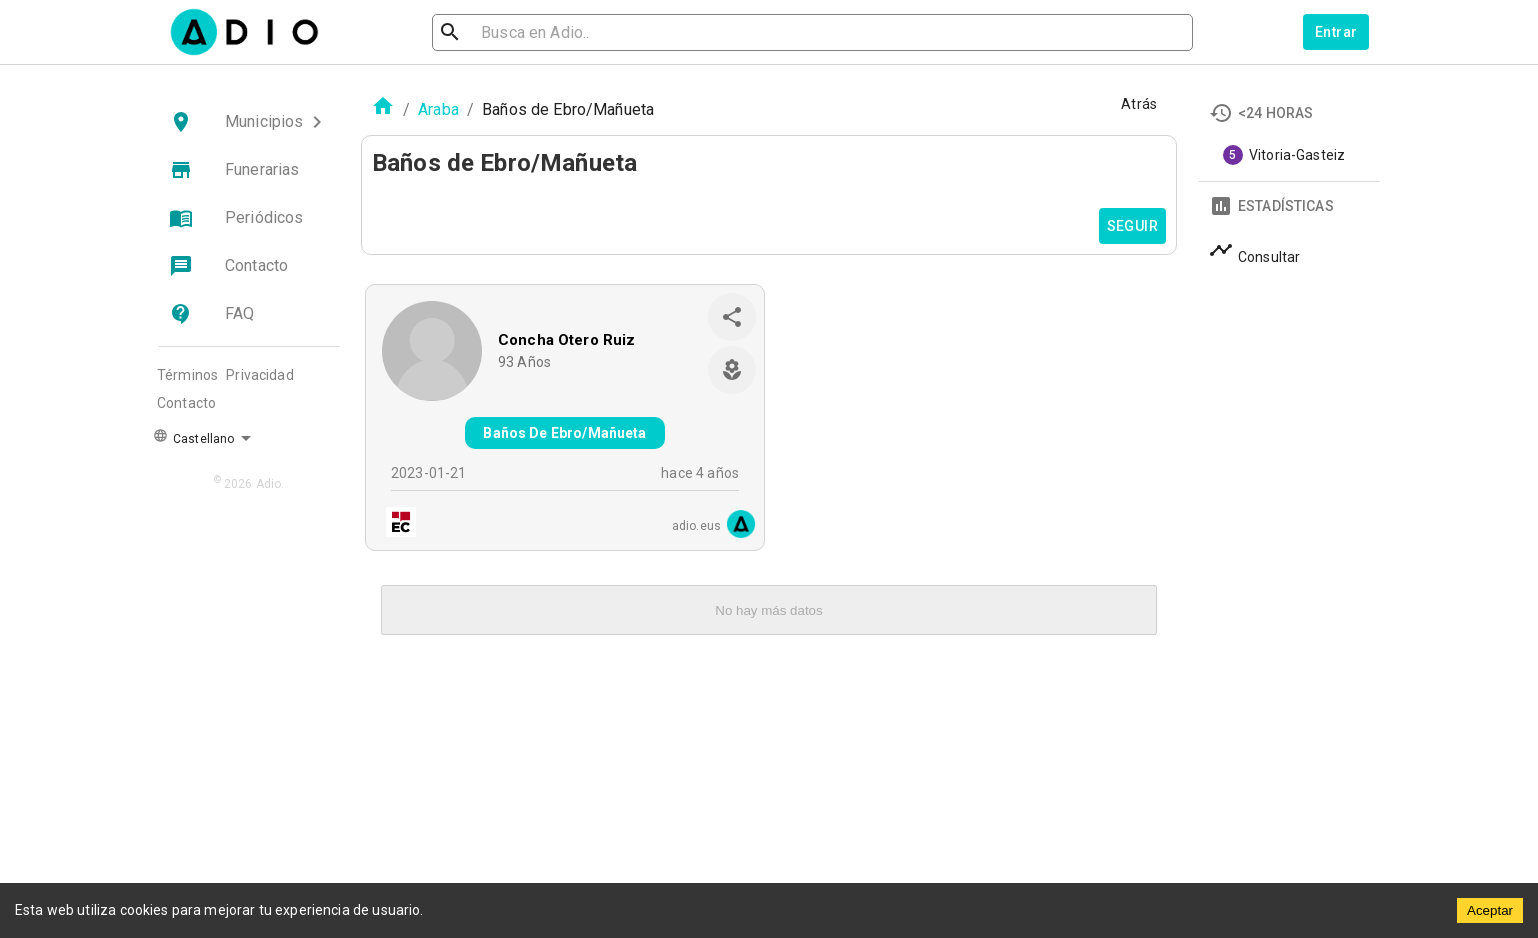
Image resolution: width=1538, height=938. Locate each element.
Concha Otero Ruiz (567, 340)
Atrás (1139, 104)
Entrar (1336, 32)
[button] (249, 122)
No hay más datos (768, 610)
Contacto (186, 403)
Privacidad (260, 375)
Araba (438, 109)
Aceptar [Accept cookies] (1490, 910)
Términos (187, 375)
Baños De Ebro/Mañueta (564, 433)
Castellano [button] (193, 437)
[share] (732, 317)
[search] (515, 32)
